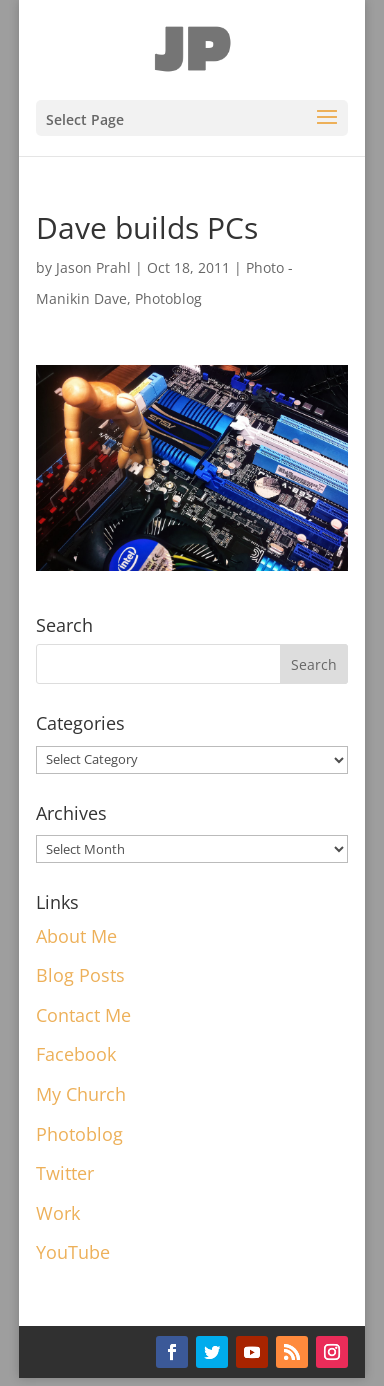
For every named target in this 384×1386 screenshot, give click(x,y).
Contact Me (83, 1015)
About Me (76, 936)
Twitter (65, 1173)
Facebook (76, 1054)
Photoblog (168, 298)
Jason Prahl (93, 267)
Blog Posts (80, 975)
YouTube (73, 1252)
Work (58, 1213)
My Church (81, 1094)
